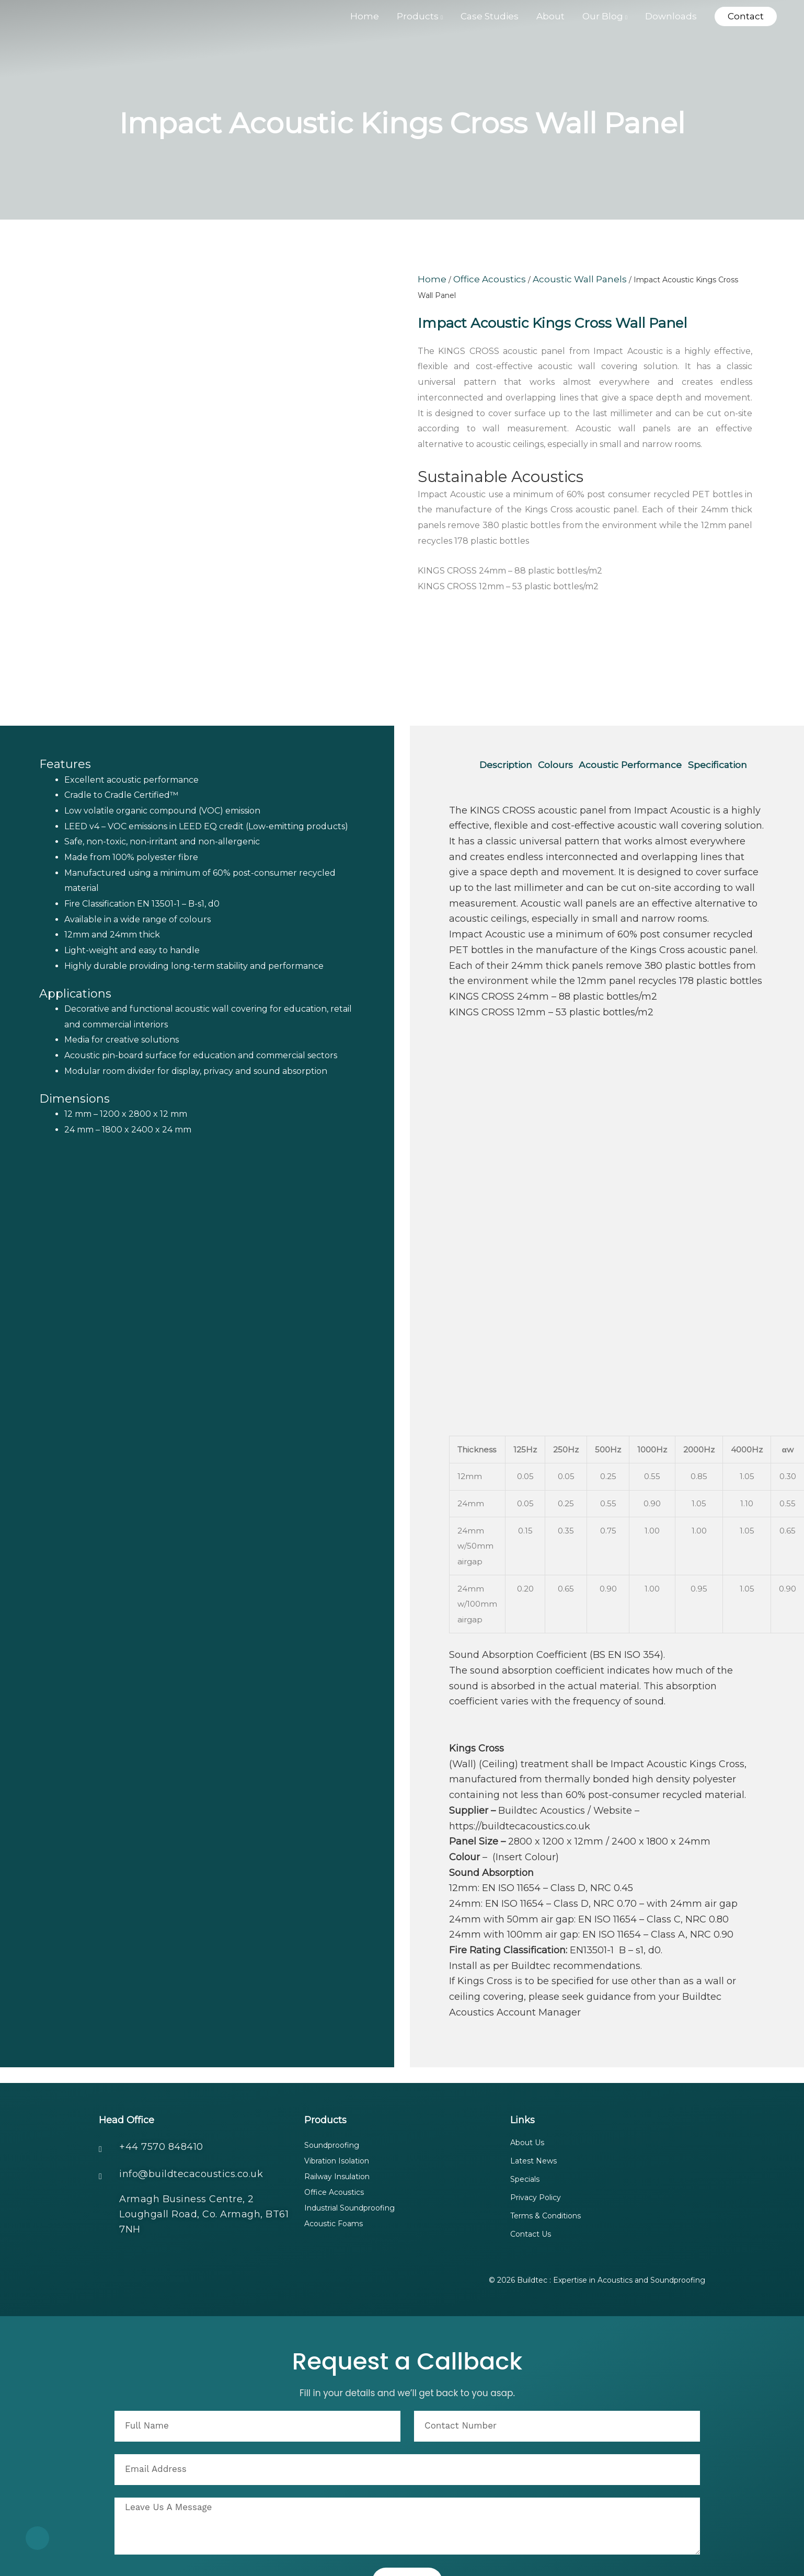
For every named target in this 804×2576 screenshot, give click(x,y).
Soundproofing (331, 2080)
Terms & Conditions (545, 2150)
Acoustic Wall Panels (552, 279)
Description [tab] (508, 684)
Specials (524, 2114)
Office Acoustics (478, 279)
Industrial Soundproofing (349, 2143)
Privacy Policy (535, 2132)
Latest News (533, 2095)
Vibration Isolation (336, 2095)
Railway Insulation (337, 2111)
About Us (527, 2077)
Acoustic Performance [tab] (643, 684)
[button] (746, 18)
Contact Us (530, 2168)
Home (429, 279)
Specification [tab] (510, 700)
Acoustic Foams (333, 2160)
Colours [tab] (564, 684)
